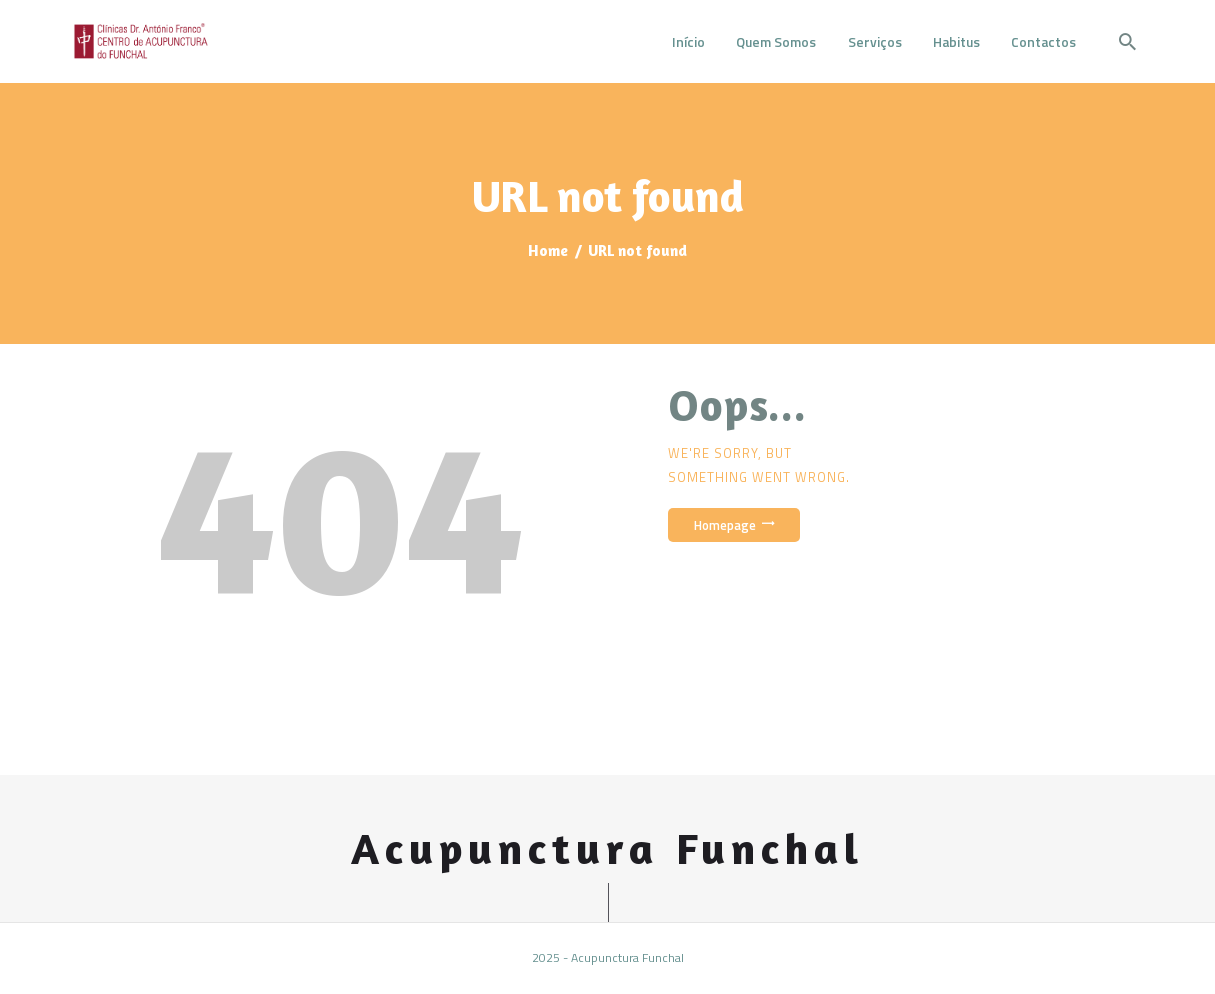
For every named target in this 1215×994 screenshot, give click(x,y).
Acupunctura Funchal (607, 848)
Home (548, 250)
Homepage (725, 525)
